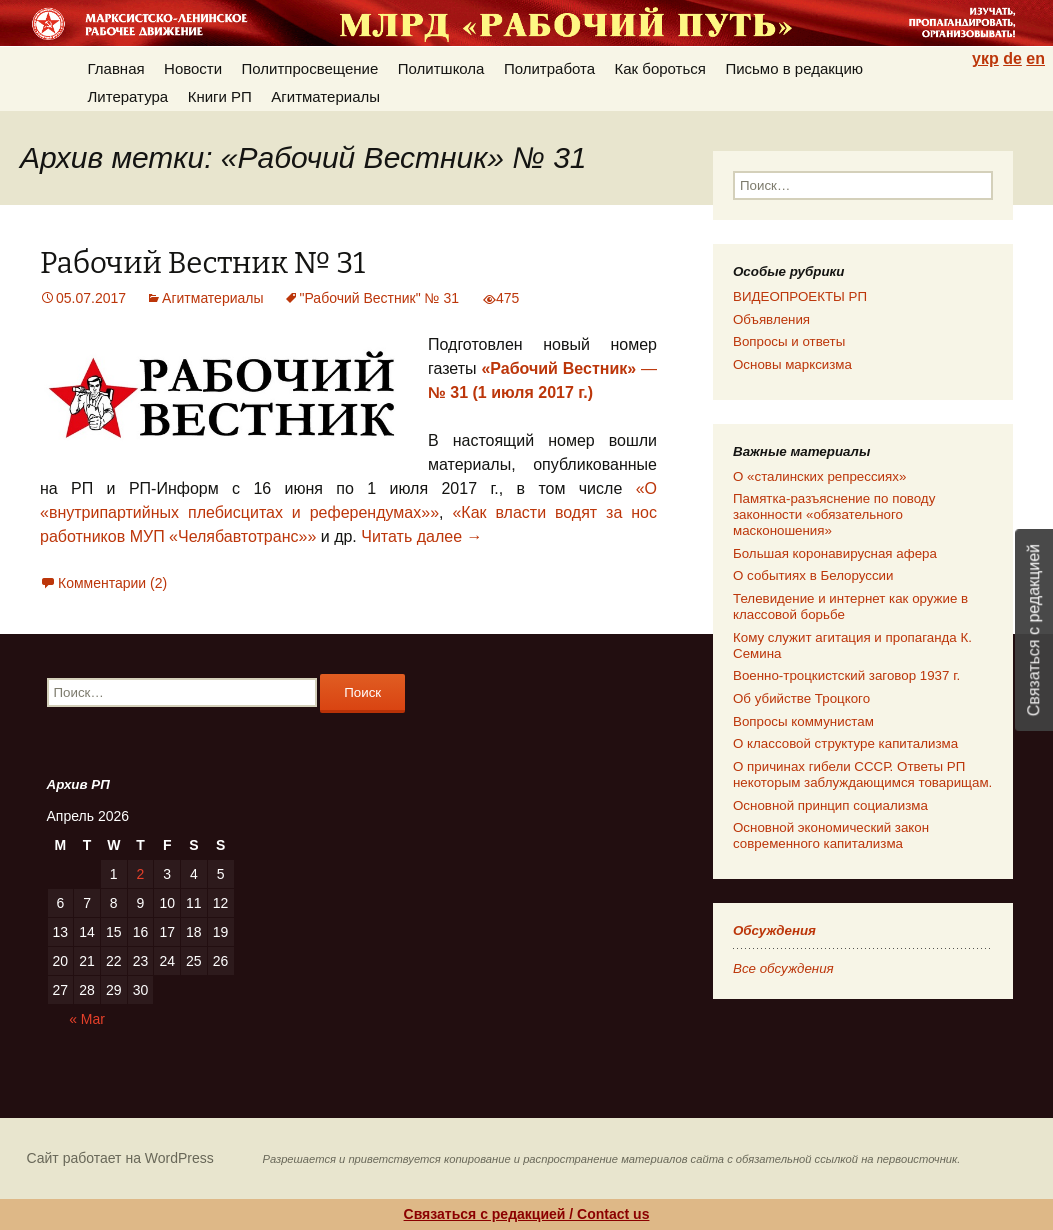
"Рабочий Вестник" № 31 (380, 298)
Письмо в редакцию (794, 68)
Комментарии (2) (112, 583)
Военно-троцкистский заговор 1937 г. (846, 675)
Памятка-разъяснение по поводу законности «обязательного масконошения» (834, 514)
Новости (193, 68)
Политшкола (441, 68)
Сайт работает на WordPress (120, 1158)
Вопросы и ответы (789, 341)
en (1035, 58)
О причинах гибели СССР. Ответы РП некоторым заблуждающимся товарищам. (862, 774)
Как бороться (660, 68)
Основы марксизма (792, 364)
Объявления (771, 319)
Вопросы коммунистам (803, 721)
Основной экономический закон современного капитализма (831, 835)
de (1012, 58)
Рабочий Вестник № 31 (202, 263)
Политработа (549, 68)
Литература (128, 96)
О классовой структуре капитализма (845, 743)
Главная (116, 68)
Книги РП (220, 96)
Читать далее (421, 536)
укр (985, 58)
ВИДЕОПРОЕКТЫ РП (800, 296)
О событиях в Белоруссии (813, 575)
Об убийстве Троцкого (801, 698)
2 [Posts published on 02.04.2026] (141, 874)
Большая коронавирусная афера (835, 553)
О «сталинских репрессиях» (819, 476)
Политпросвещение (310, 68)
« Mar (87, 1019)
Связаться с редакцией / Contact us (527, 1214)
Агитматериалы (325, 96)
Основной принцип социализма (830, 805)
